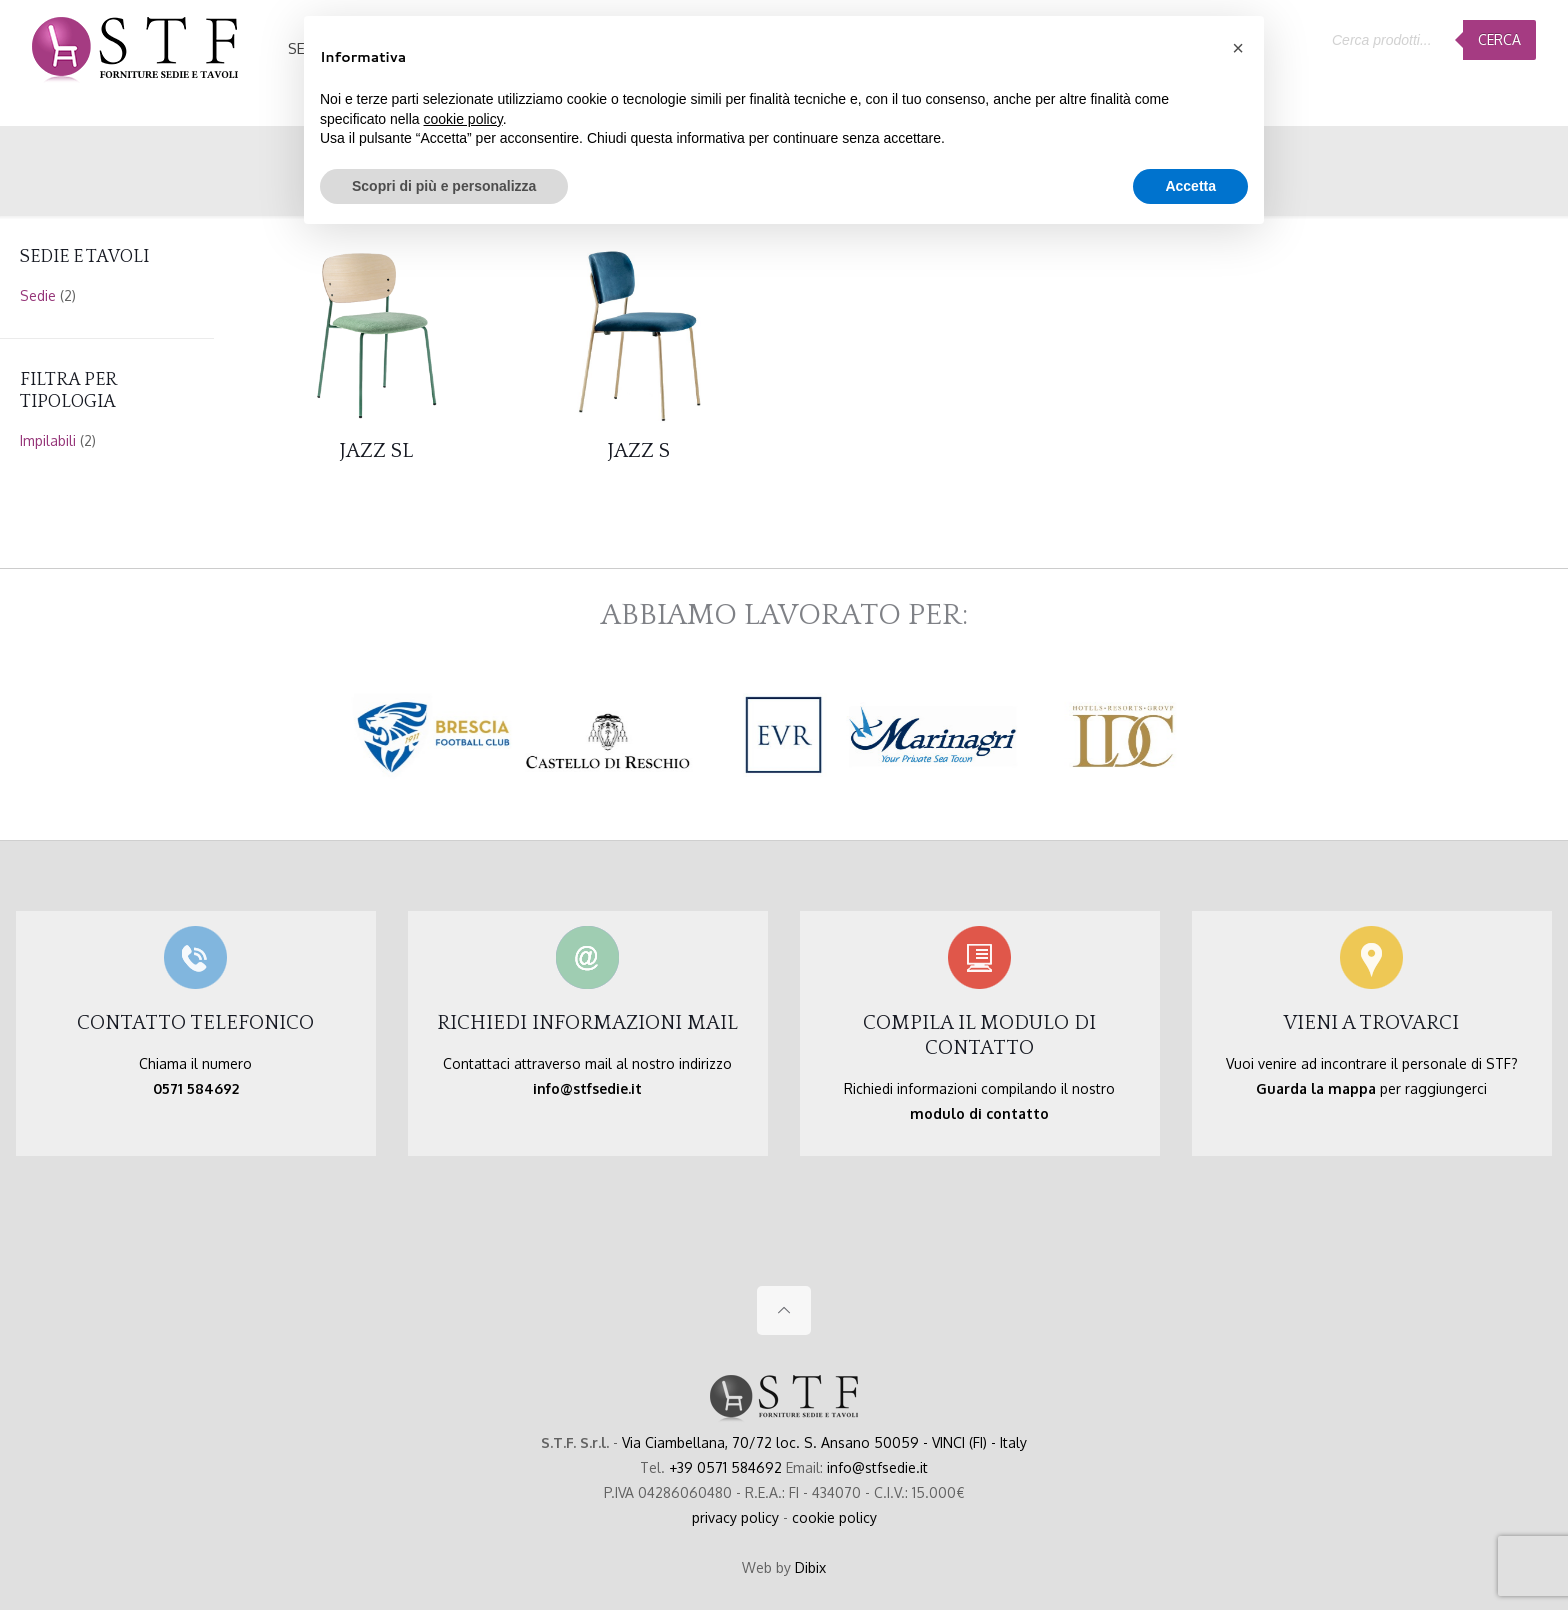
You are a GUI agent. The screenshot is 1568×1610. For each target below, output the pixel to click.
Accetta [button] (1190, 186)
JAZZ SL (376, 450)
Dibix (810, 1567)
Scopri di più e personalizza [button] (444, 186)
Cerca (1499, 39)
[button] (1238, 48)
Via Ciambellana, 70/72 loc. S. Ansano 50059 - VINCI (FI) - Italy (824, 1442)
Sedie (38, 295)
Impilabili (48, 440)
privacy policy (735, 1517)
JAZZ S (639, 450)
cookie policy (834, 1517)
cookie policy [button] (463, 119)
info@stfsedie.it (877, 1467)
